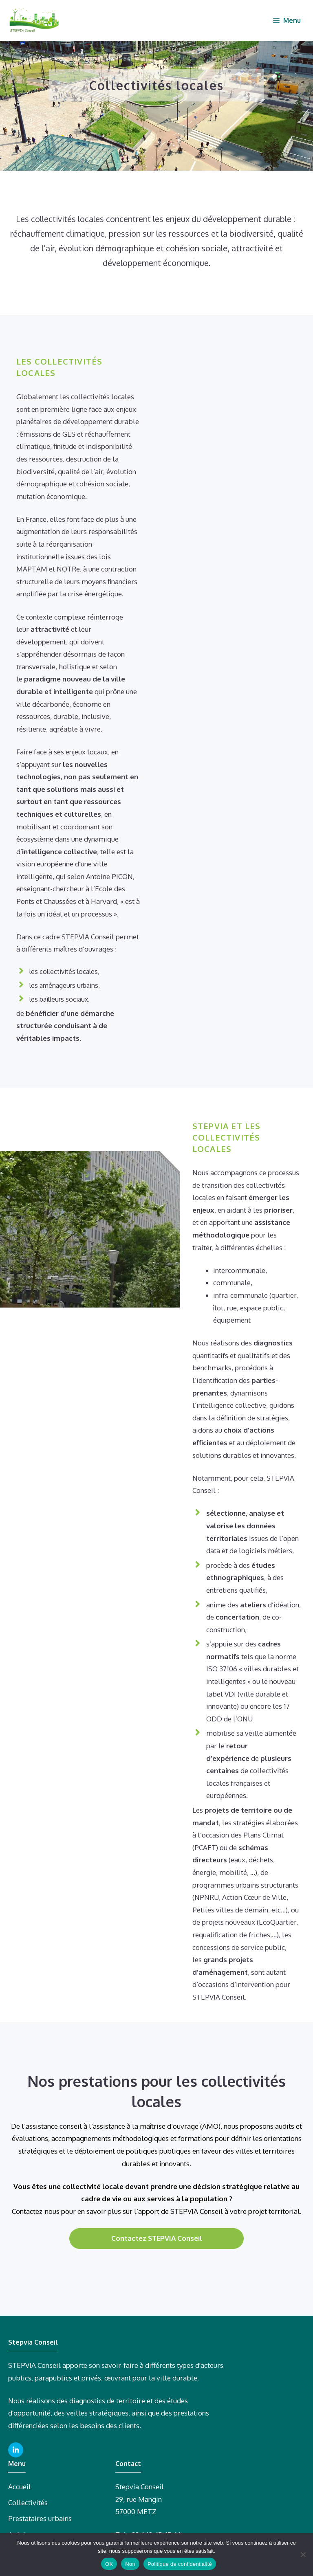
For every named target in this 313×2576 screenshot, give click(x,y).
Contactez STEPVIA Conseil (156, 2238)
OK (109, 2564)
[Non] (303, 2554)
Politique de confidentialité (180, 2564)
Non (130, 2564)
